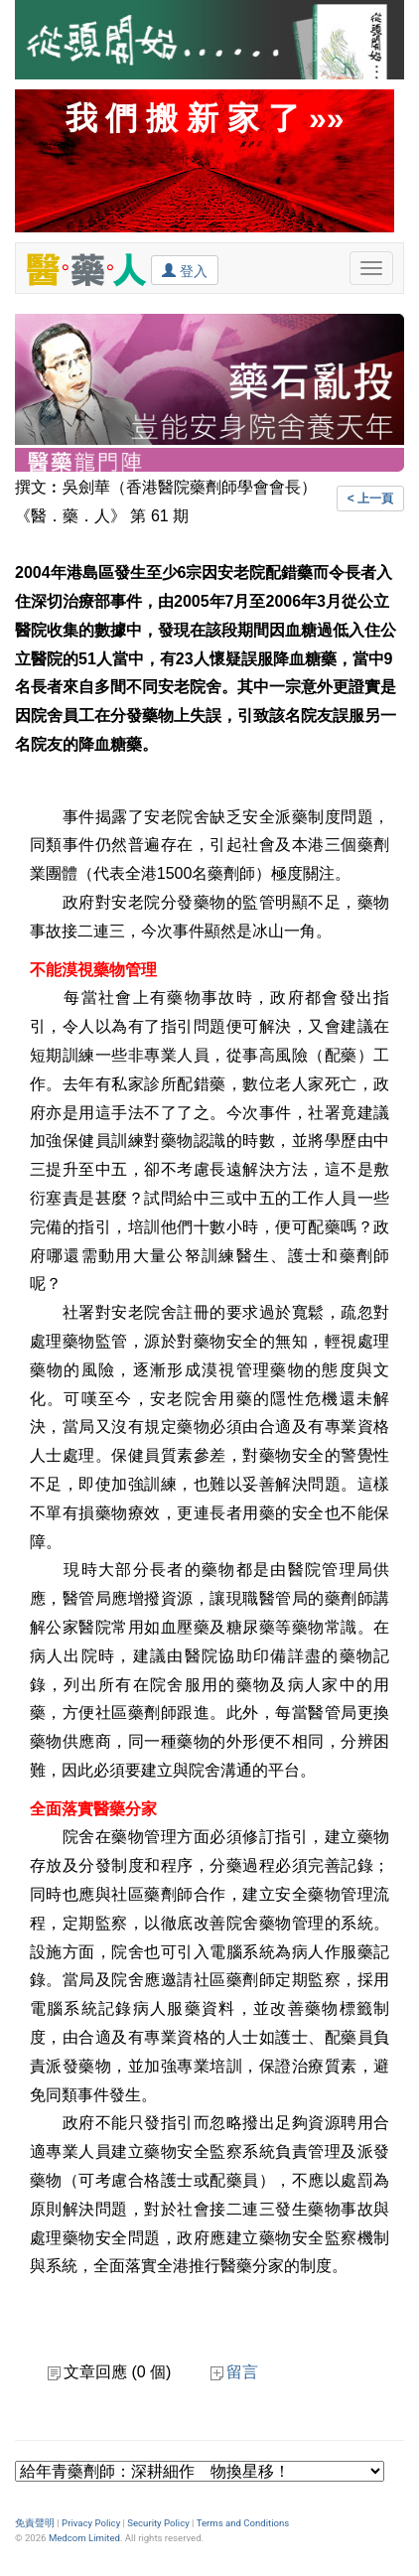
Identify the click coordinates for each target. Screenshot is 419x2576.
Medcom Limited (84, 2537)
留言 (234, 2371)
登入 (185, 270)
